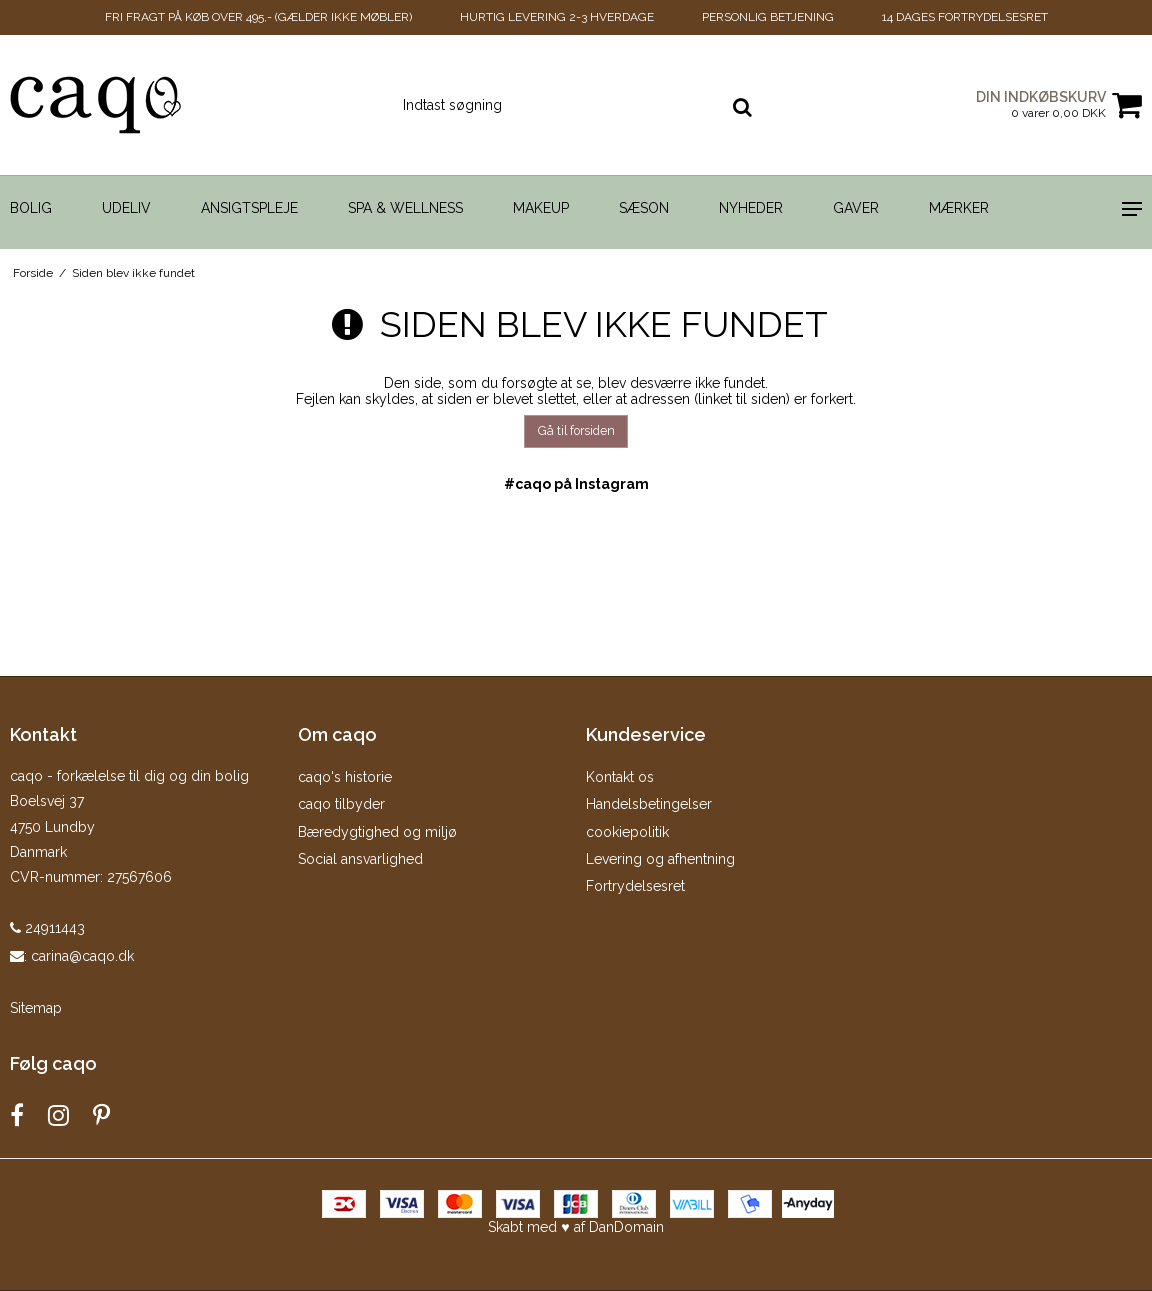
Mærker (959, 208)
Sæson (644, 208)
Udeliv (126, 208)
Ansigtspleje (249, 208)
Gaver (856, 208)
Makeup (541, 208)
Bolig (31, 208)
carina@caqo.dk (82, 956)
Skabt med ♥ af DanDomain (575, 1227)
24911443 (47, 928)
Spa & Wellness (405, 208)
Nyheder (751, 208)
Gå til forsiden (576, 430)
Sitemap (36, 1008)
